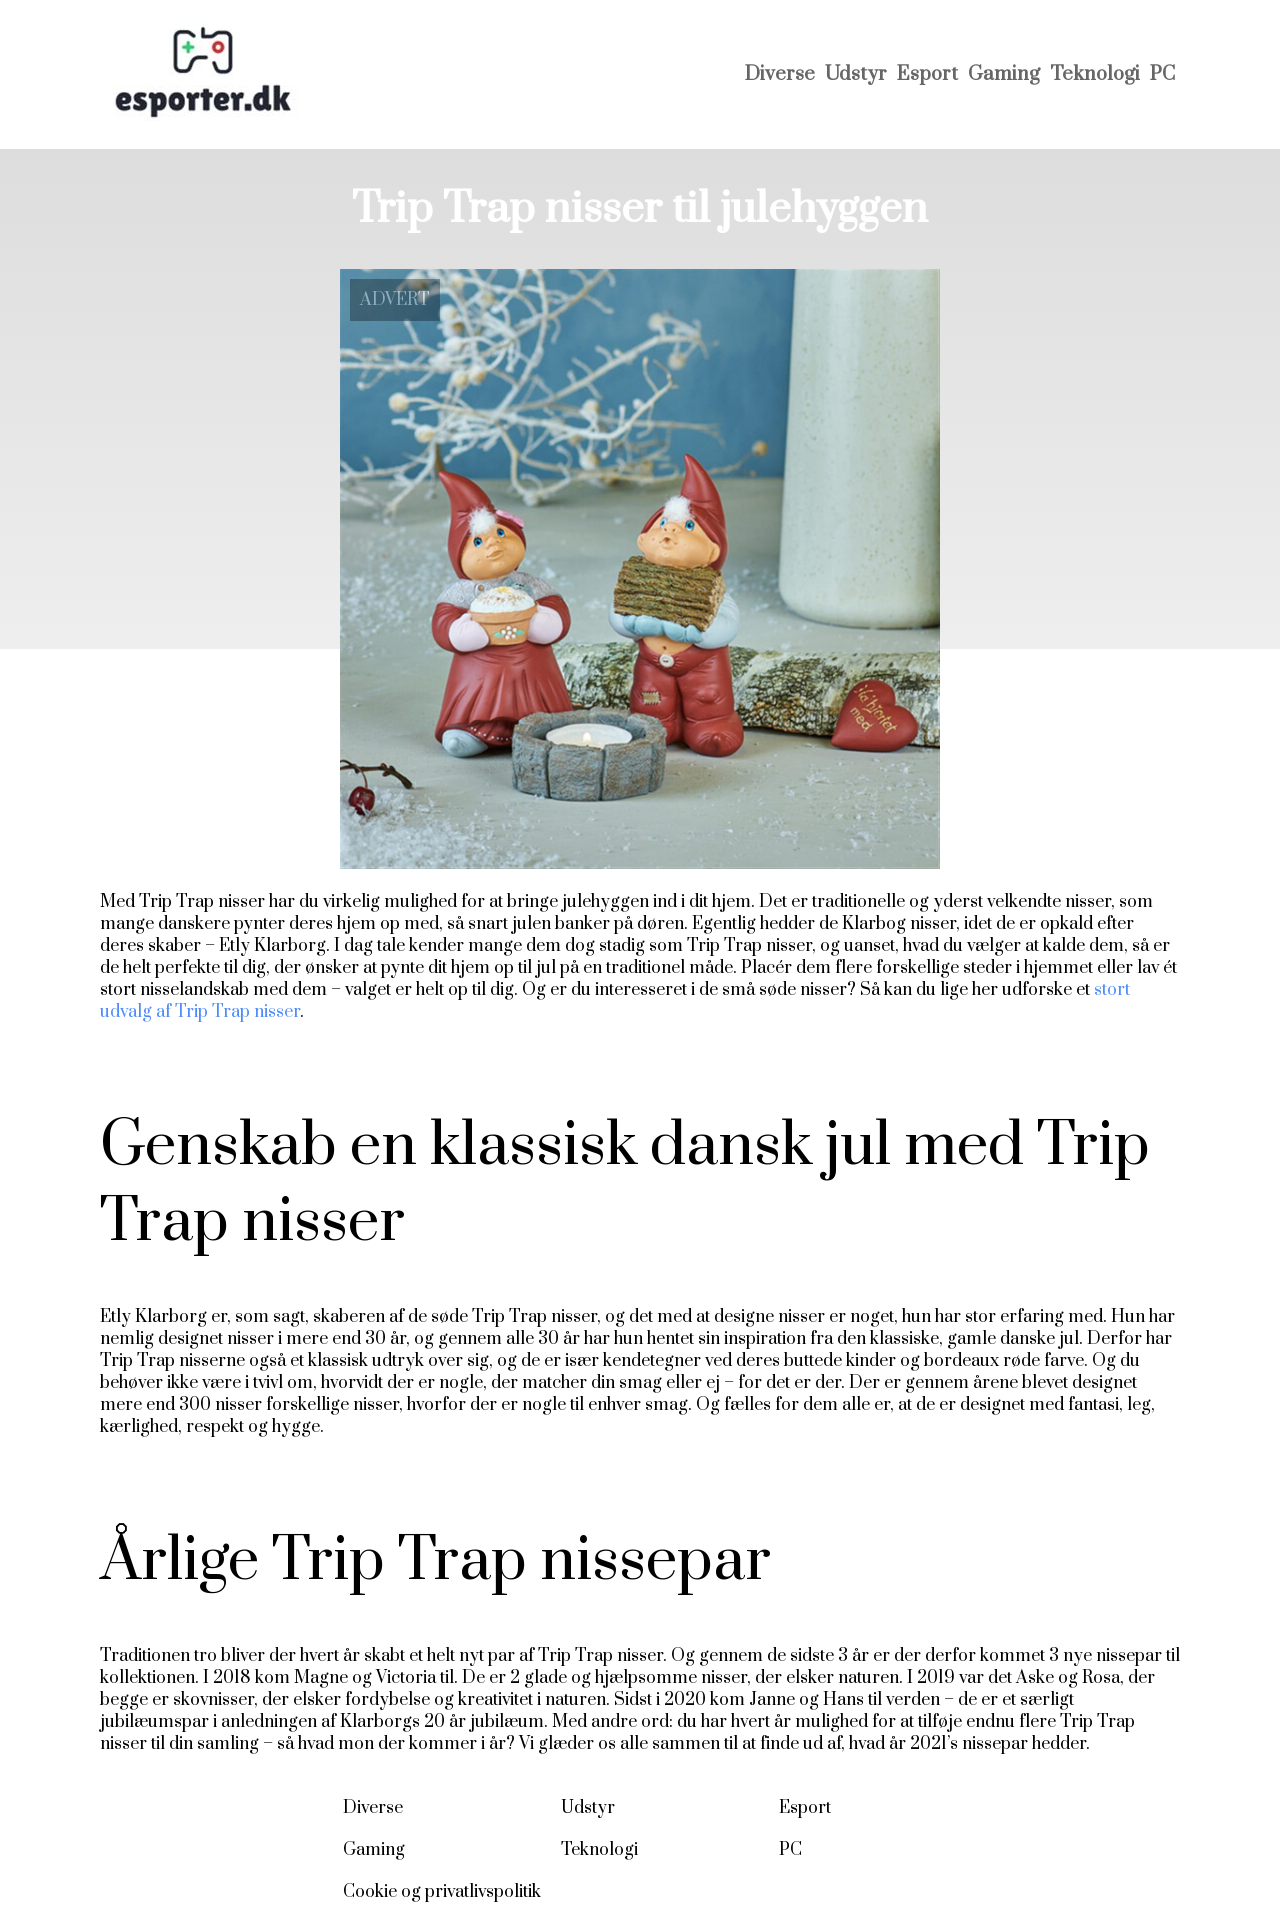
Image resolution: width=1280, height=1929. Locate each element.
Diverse (780, 74)
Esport (927, 74)
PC (1162, 74)
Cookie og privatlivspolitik (442, 1892)
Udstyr (856, 74)
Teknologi (1095, 74)
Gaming (1004, 74)
